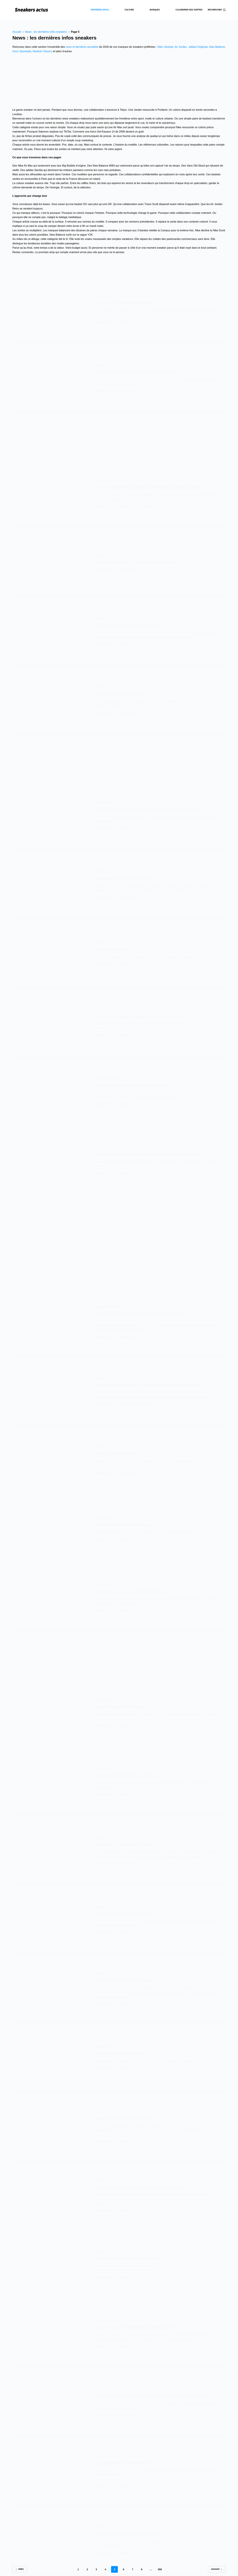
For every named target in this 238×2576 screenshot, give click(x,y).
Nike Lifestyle (165, 46)
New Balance (217, 46)
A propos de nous (110, 2504)
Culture (129, 10)
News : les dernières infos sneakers (46, 31)
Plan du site (131, 2504)
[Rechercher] (217, 10)
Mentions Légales (96, 2509)
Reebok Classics (42, 51)
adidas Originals (198, 46)
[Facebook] (161, 2504)
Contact (91, 2504)
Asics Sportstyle (21, 51)
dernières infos (100, 10)
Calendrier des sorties (189, 10)
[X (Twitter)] (166, 2504)
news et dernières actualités (82, 46)
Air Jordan (181, 46)
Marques (155, 10)
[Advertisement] (119, 80)
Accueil (16, 31)
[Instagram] (171, 2504)
